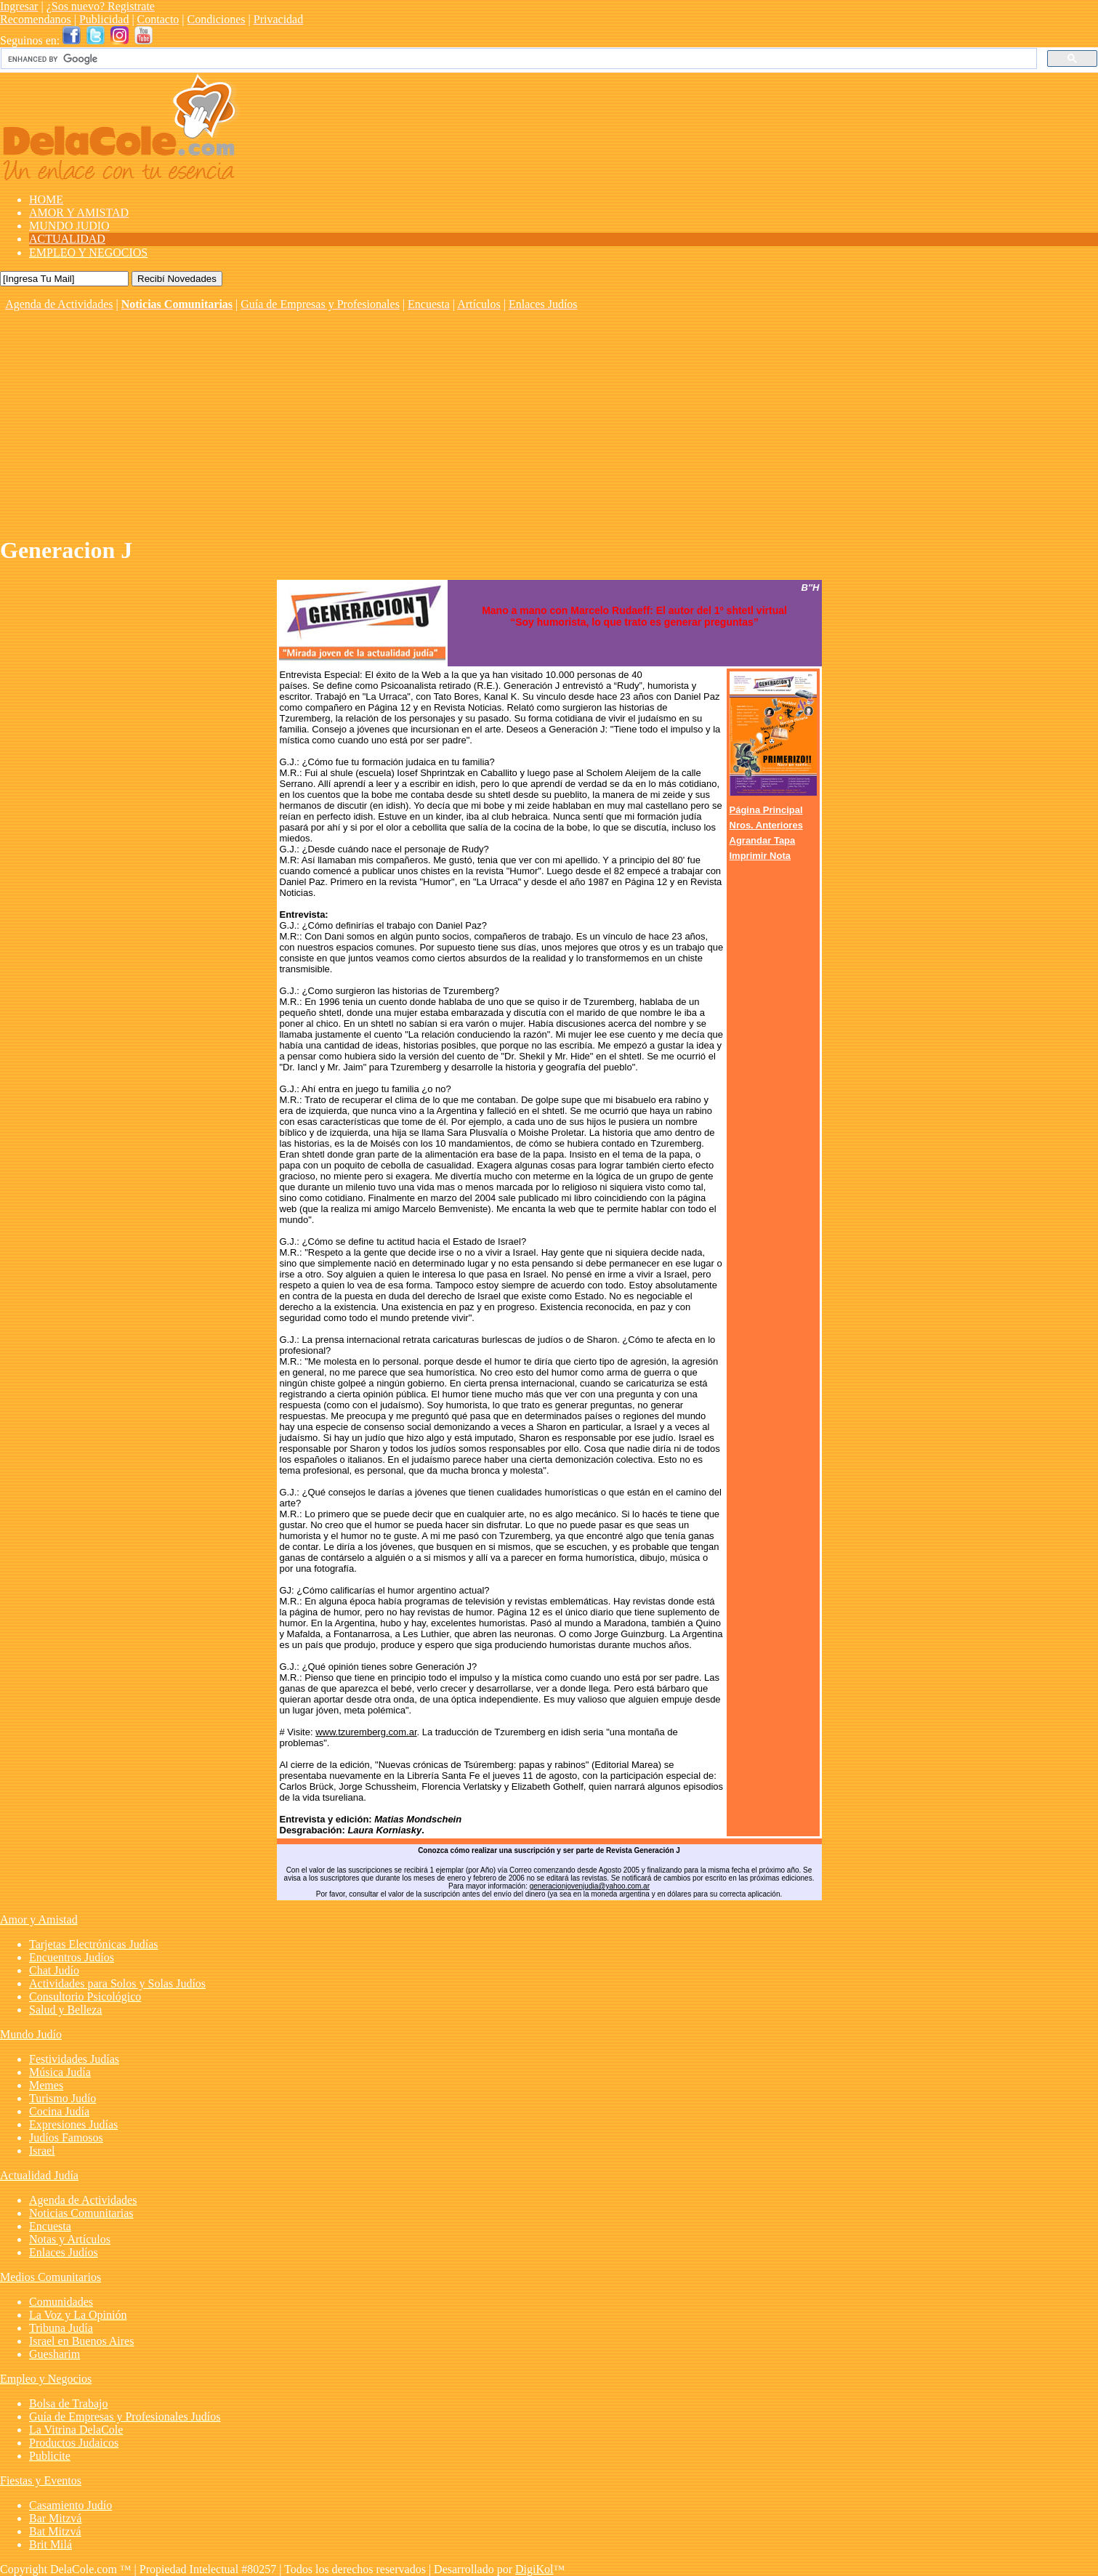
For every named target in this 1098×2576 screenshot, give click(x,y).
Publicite (49, 2456)
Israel (42, 2150)
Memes (46, 2085)
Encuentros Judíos (71, 1957)
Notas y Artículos (69, 2239)
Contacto (158, 19)
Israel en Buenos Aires (81, 2341)
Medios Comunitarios (50, 2277)
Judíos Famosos (66, 2137)
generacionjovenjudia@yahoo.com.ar (590, 1886)
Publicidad (104, 19)
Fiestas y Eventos (40, 2480)
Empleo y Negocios (46, 2379)
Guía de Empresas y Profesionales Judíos (125, 2416)
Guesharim (54, 2354)
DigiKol (534, 2569)
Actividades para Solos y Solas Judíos (117, 1983)
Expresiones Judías (73, 2124)
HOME (46, 199)
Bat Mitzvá (55, 2531)
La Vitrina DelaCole (76, 2429)
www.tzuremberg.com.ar (365, 1732)
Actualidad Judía (39, 2175)
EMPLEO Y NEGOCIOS (88, 252)
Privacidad (278, 19)
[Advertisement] (549, 420)
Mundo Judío (31, 2034)
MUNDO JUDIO (69, 225)
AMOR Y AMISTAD (79, 212)
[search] (517, 58)
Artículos (479, 304)
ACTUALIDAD (67, 239)
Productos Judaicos (73, 2442)
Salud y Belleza (65, 2009)
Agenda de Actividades (59, 304)
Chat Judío (54, 1970)
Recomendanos (35, 19)
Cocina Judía (59, 2111)
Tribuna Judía (61, 2328)
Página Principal (766, 809)
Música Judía (60, 2072)
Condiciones (216, 19)
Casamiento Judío (70, 2505)
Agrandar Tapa (763, 840)
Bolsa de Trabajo (68, 2403)
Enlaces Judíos (543, 304)
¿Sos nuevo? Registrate (101, 6)
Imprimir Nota (760, 855)
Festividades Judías (74, 2059)
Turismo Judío (62, 2098)
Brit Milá (50, 2544)
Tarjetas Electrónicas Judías (93, 1944)
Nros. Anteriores (766, 825)
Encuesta (429, 304)
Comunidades (61, 2302)
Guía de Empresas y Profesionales (320, 304)
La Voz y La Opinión (78, 2315)
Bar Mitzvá (55, 2518)
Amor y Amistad (39, 1919)
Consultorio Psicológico (85, 1996)
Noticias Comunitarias (177, 304)
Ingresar (19, 6)
